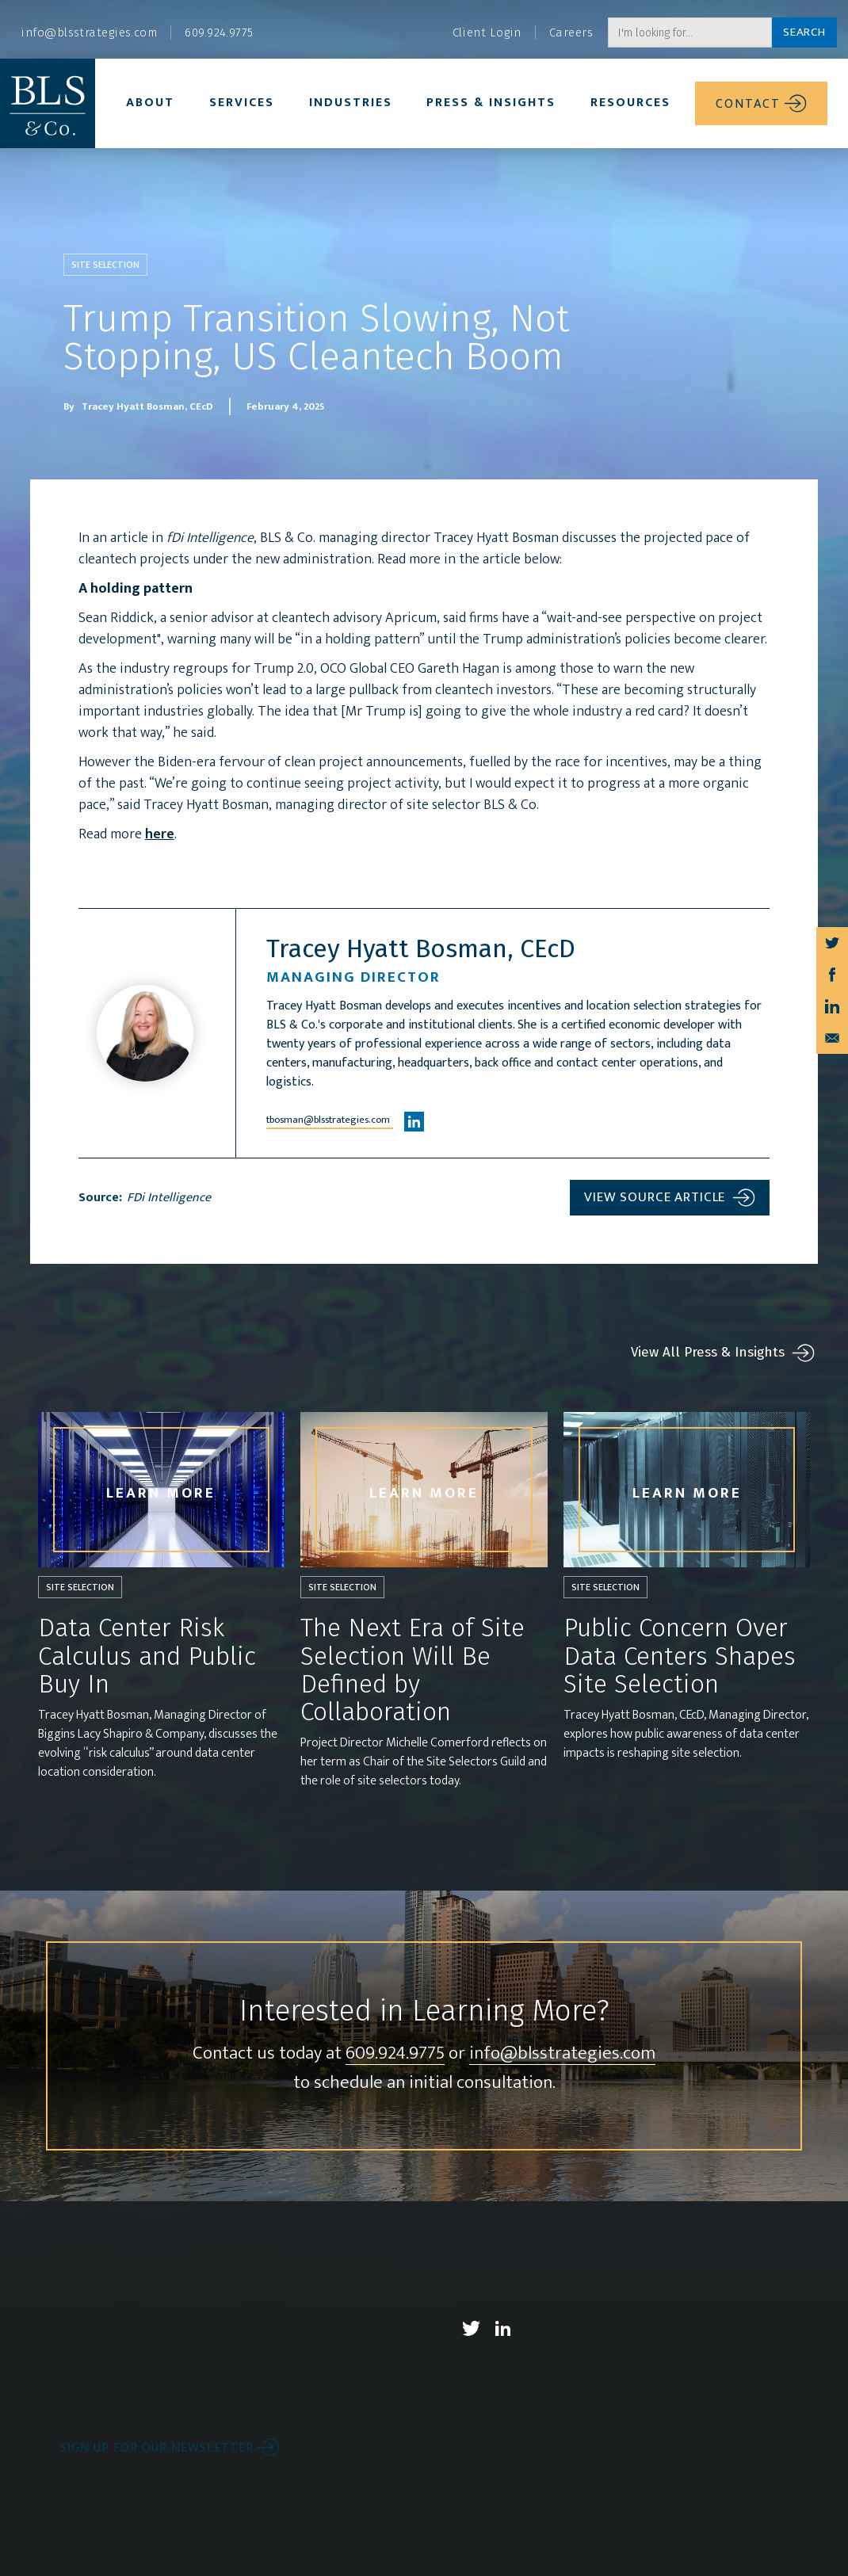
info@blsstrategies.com (562, 2101)
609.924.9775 (395, 2101)
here (193, 877)
